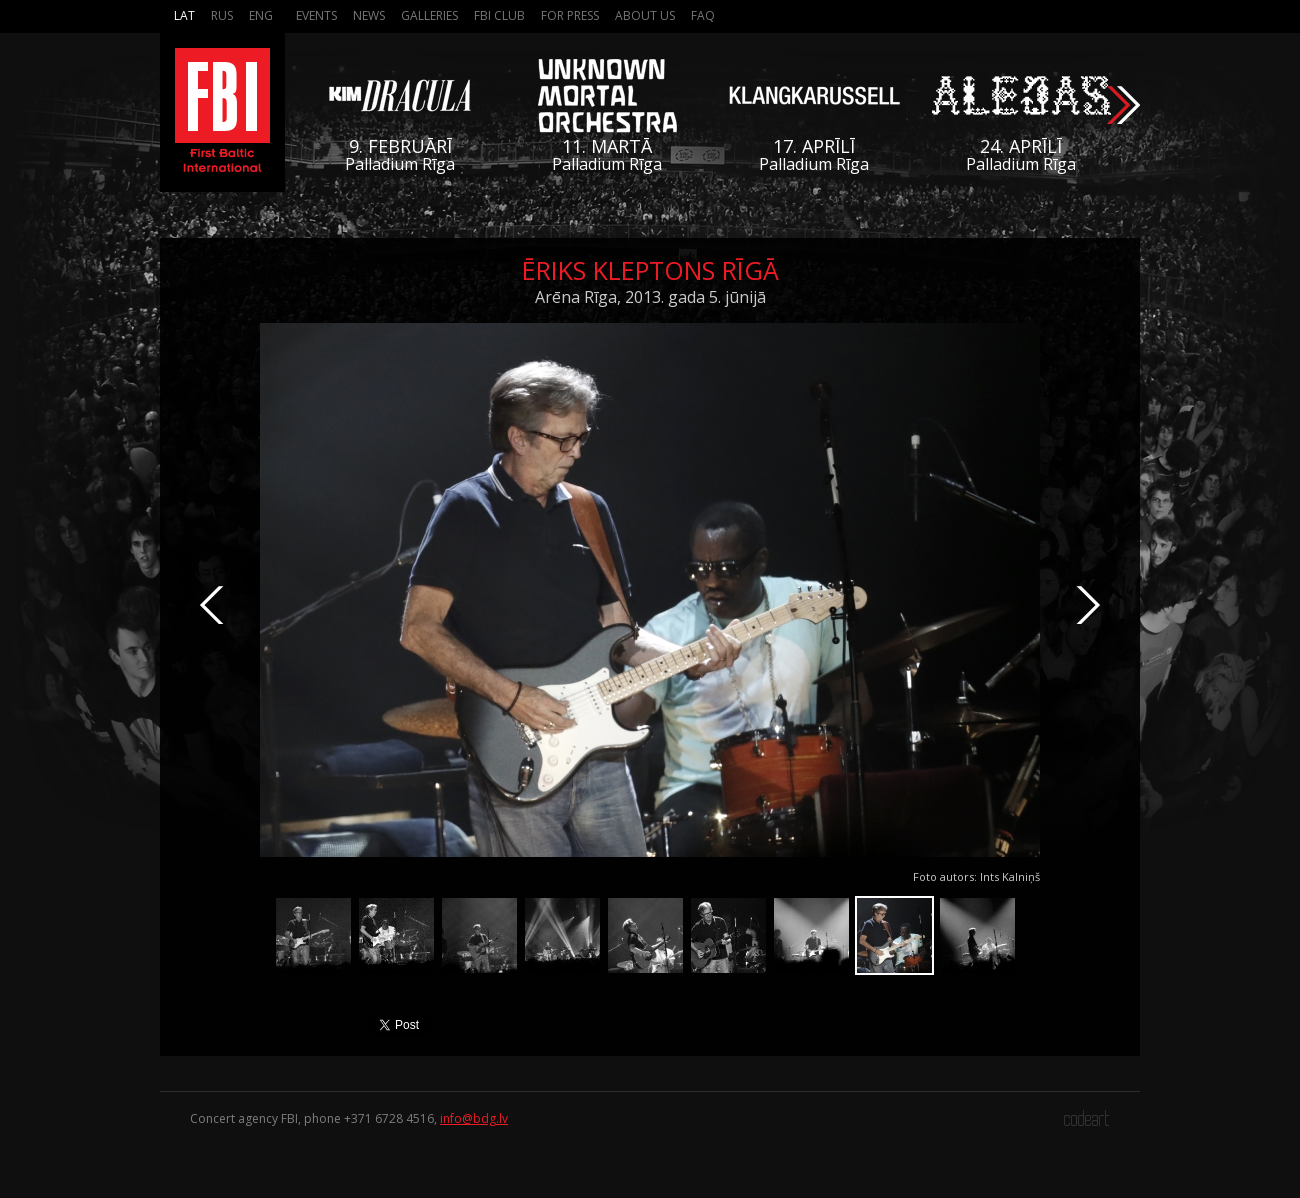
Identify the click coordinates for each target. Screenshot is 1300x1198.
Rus (222, 15)
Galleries (429, 15)
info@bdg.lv (474, 1118)
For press (570, 15)
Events (316, 15)
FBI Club (499, 15)
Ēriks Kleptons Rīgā (650, 270)
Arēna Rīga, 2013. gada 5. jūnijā (650, 297)
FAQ (703, 15)
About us (645, 15)
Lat (184, 15)
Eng (261, 15)
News (369, 15)
